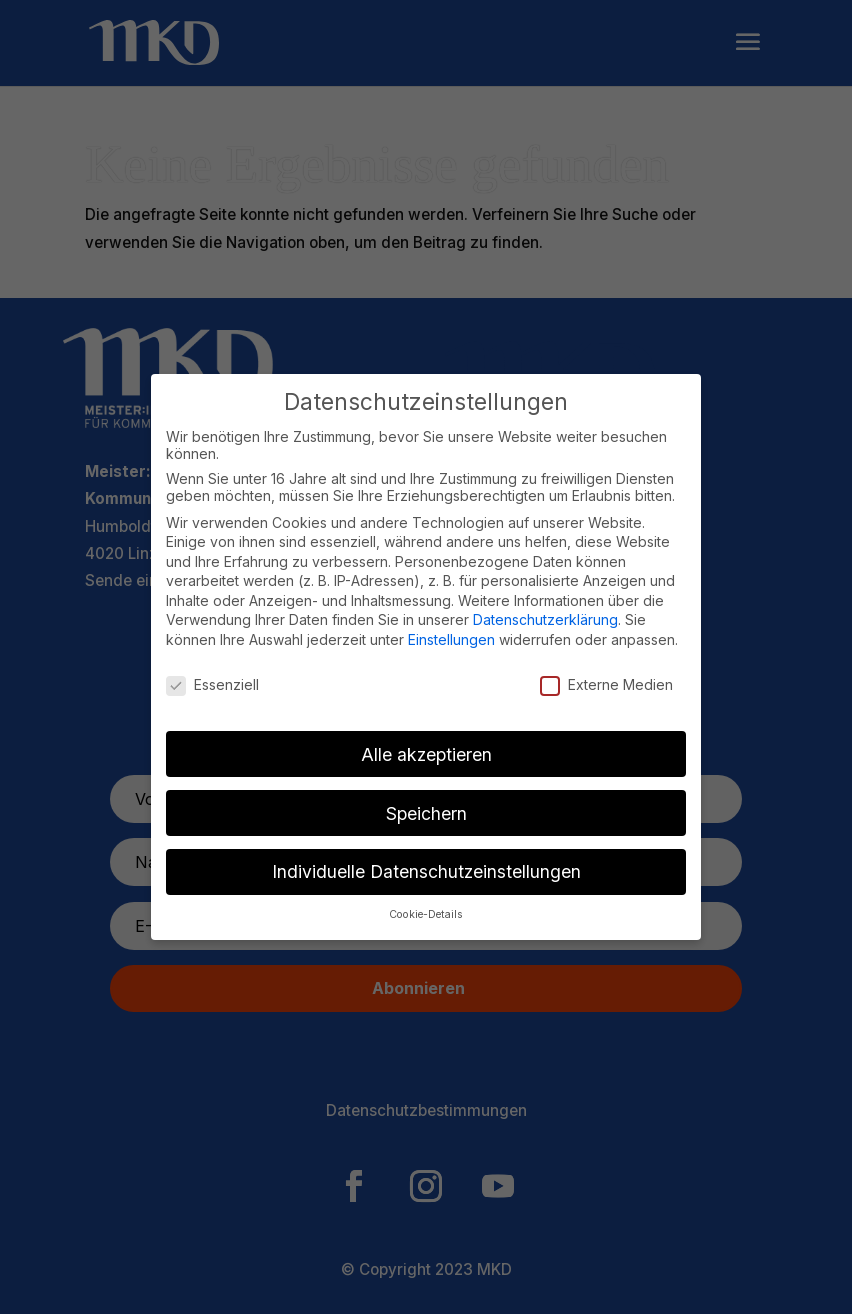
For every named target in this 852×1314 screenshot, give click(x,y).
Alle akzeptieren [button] (426, 754)
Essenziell (212, 684)
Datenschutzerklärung (545, 619)
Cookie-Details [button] (426, 914)
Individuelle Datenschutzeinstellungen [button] (426, 871)
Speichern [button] (426, 813)
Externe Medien (606, 684)
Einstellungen (451, 639)
